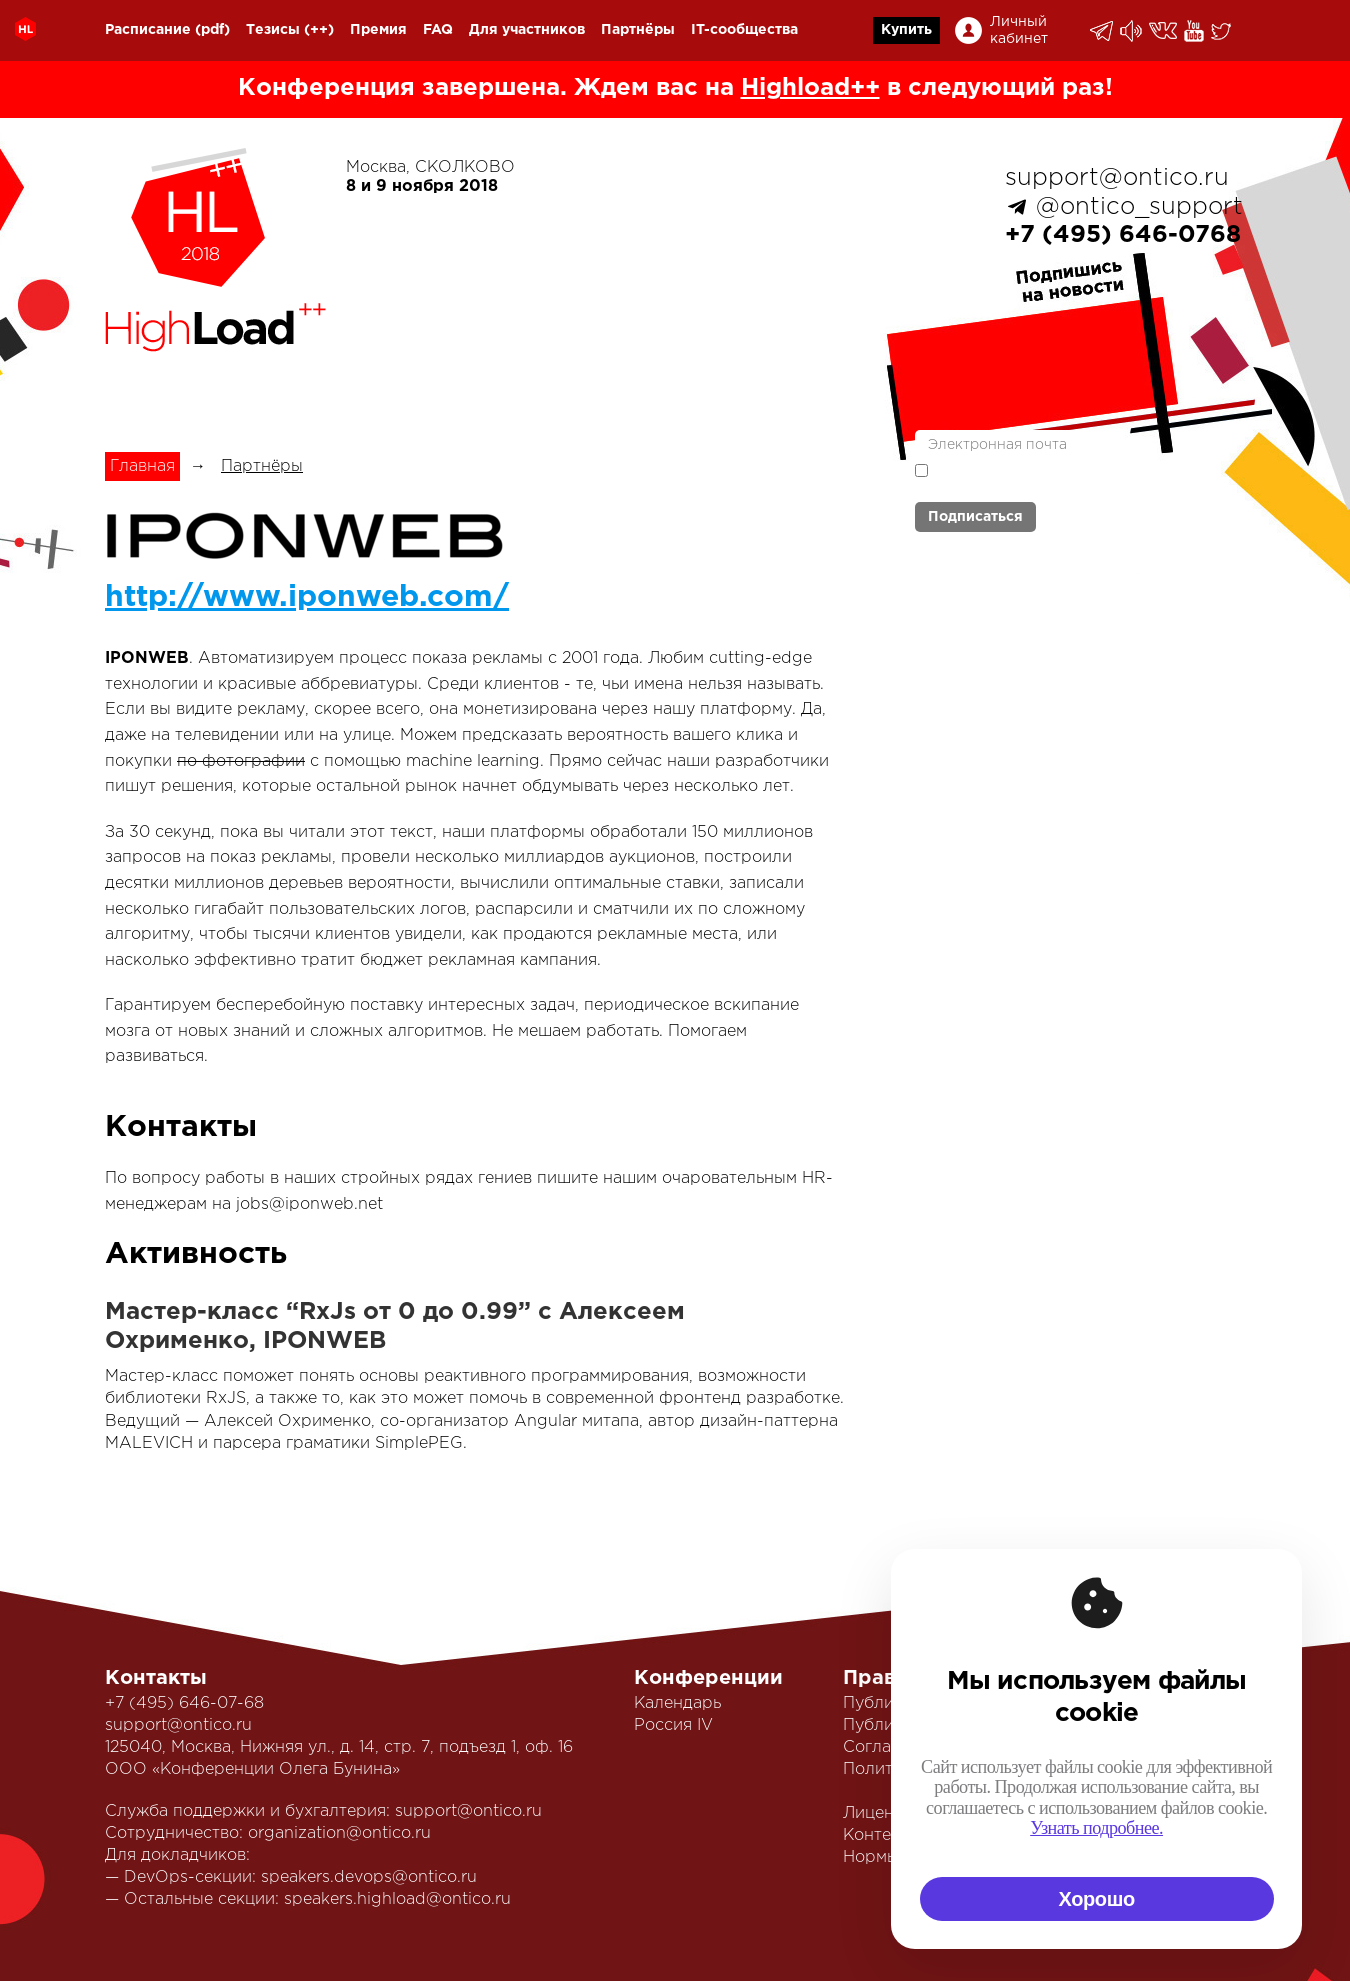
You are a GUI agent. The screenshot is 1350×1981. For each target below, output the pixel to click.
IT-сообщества (744, 30)
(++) (319, 30)
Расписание (148, 30)
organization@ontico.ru (339, 1833)
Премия (378, 30)
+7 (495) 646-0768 (1123, 235)
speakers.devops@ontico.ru (369, 1877)
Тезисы (273, 30)
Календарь (677, 1703)
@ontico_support (1139, 207)
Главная (142, 466)
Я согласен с (1035, 477)
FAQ (438, 30)
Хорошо (1097, 1899)
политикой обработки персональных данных (1035, 479)
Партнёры (638, 30)
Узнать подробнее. (1096, 1828)
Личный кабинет (1019, 30)
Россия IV (673, 1725)
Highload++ (810, 88)
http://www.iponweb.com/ (307, 597)
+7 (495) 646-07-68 (184, 1703)
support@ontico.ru (1117, 178)
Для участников (527, 30)
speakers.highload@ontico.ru (397, 1899)
